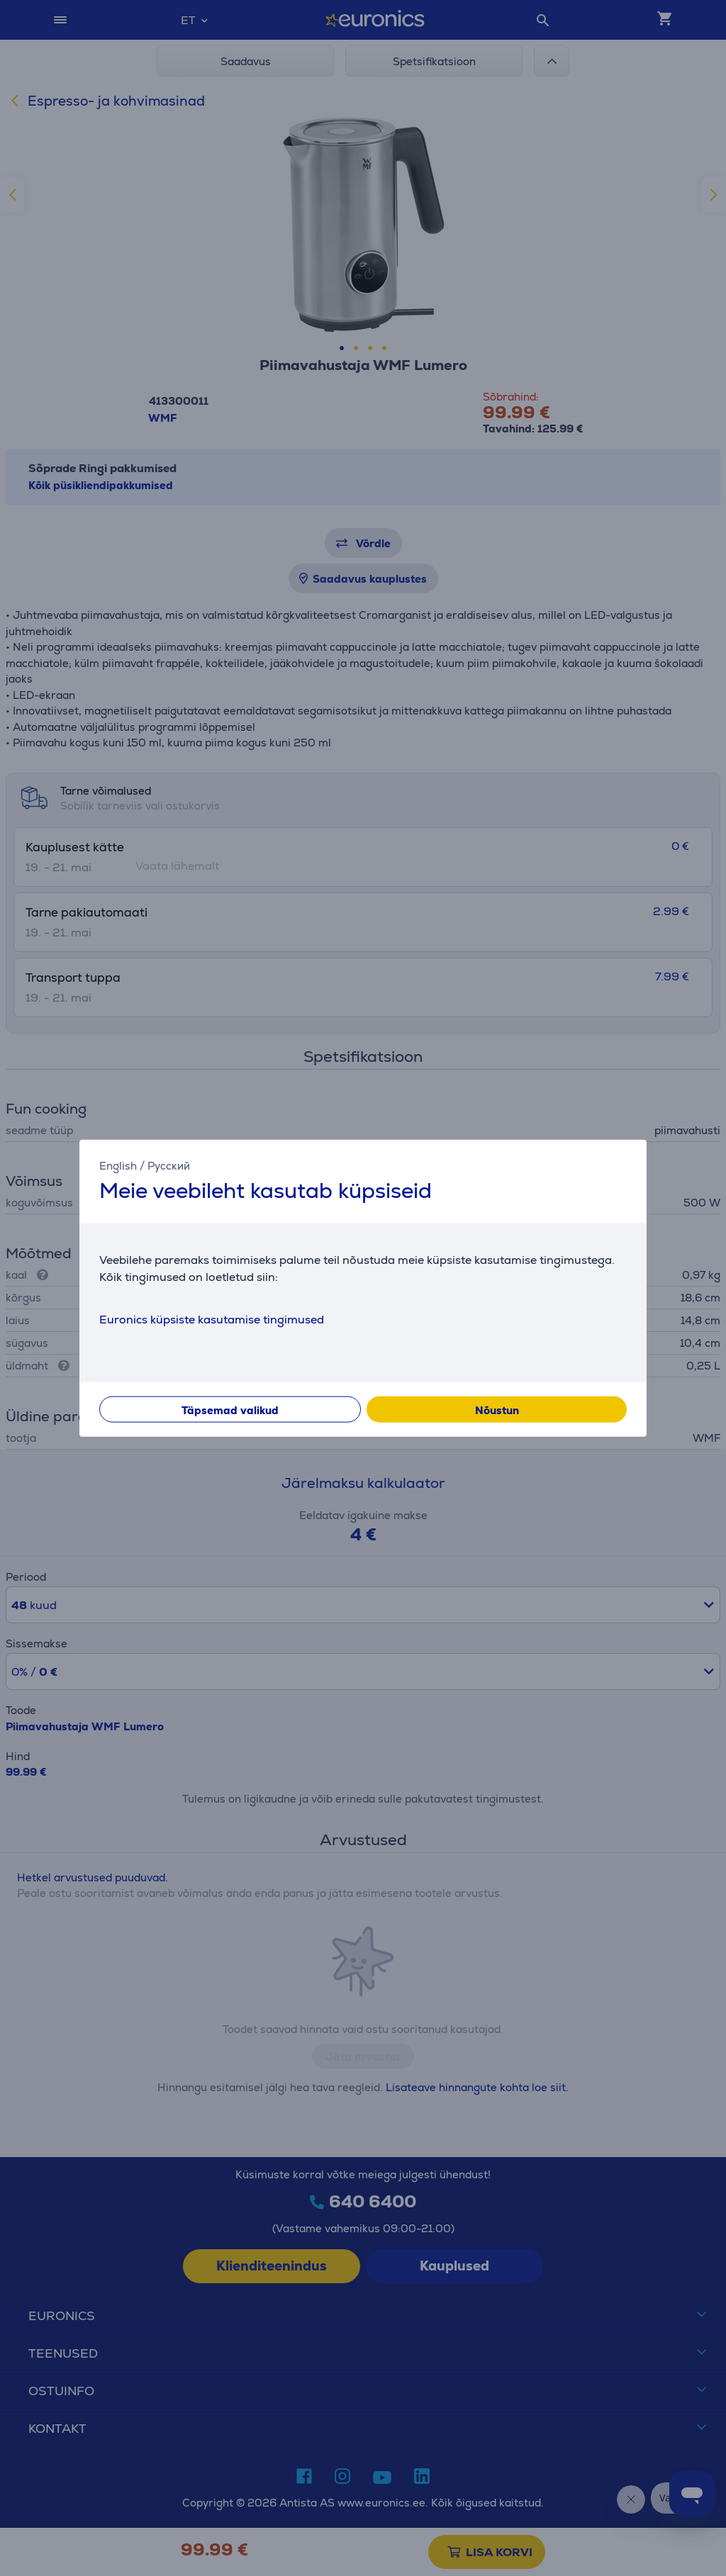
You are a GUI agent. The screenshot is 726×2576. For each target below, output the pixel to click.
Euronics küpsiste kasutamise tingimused (211, 1318)
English (118, 1165)
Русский (168, 1165)
